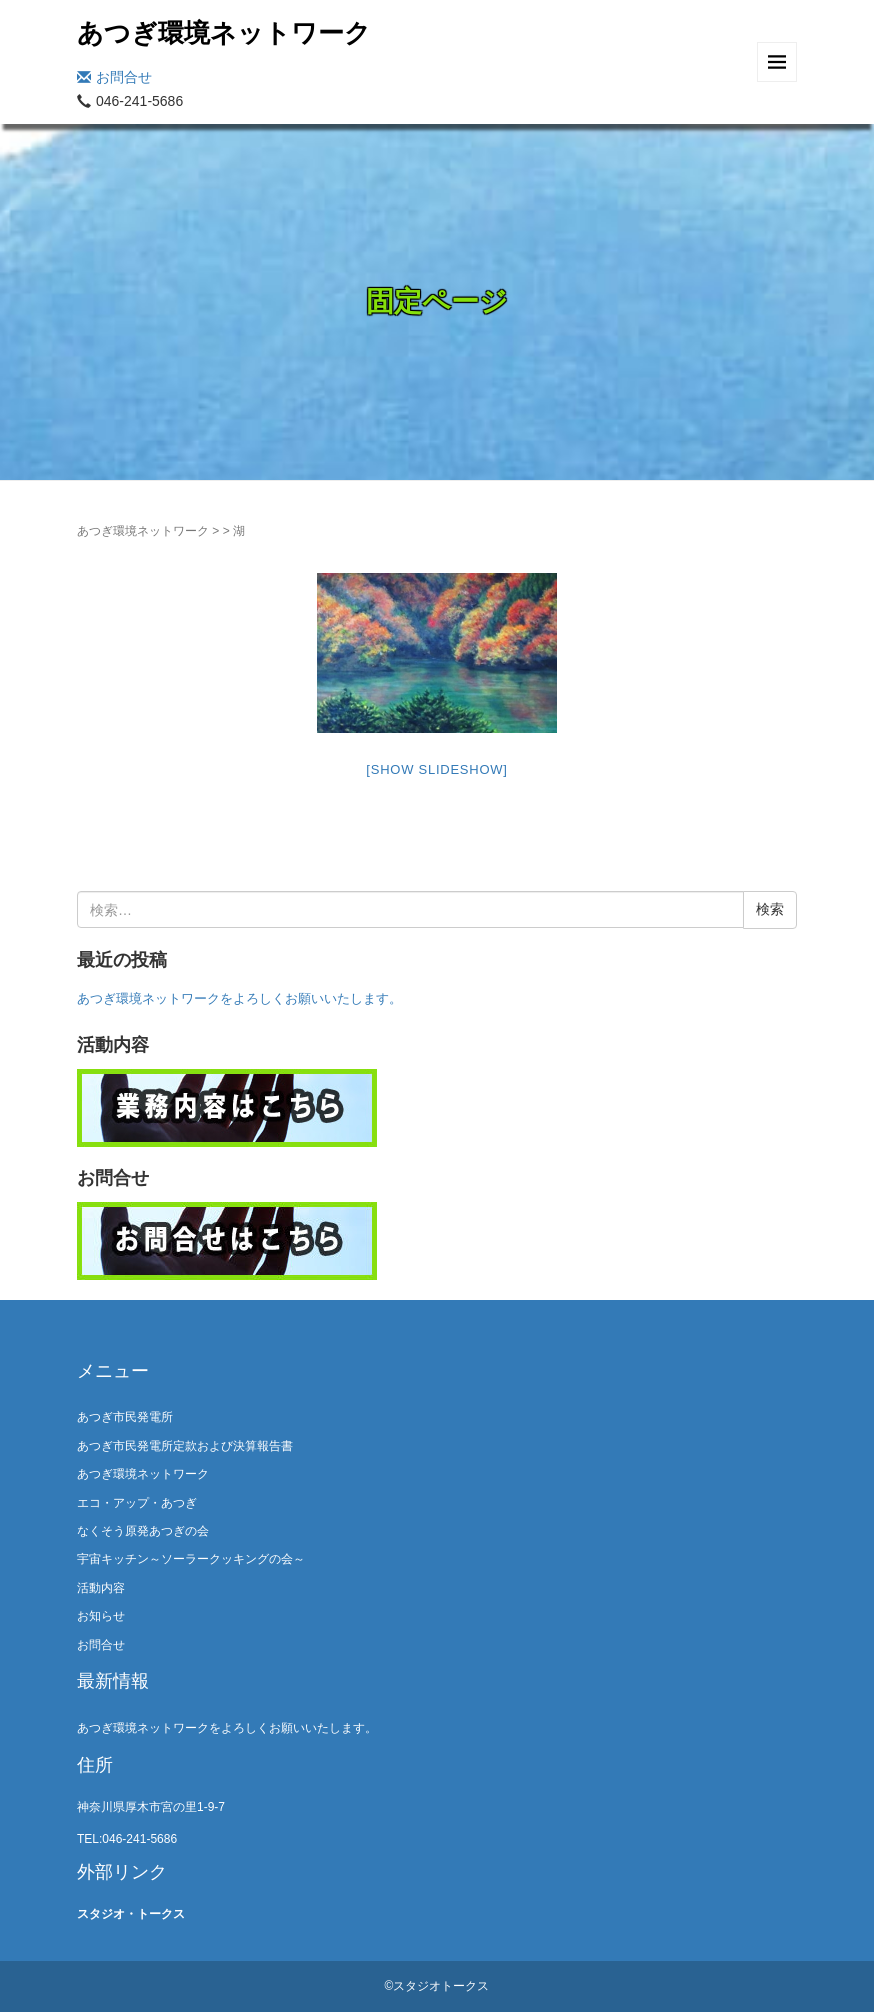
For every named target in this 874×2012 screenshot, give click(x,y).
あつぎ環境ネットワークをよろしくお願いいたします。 (239, 998)
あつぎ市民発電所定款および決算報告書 (185, 1446)
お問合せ (114, 77)
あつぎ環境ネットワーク (224, 33)
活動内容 (101, 1588)
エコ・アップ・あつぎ (137, 1503)
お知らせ (101, 1616)
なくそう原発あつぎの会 (143, 1531)
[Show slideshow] (436, 769)
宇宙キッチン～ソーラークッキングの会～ (191, 1559)
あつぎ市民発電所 (125, 1417)
